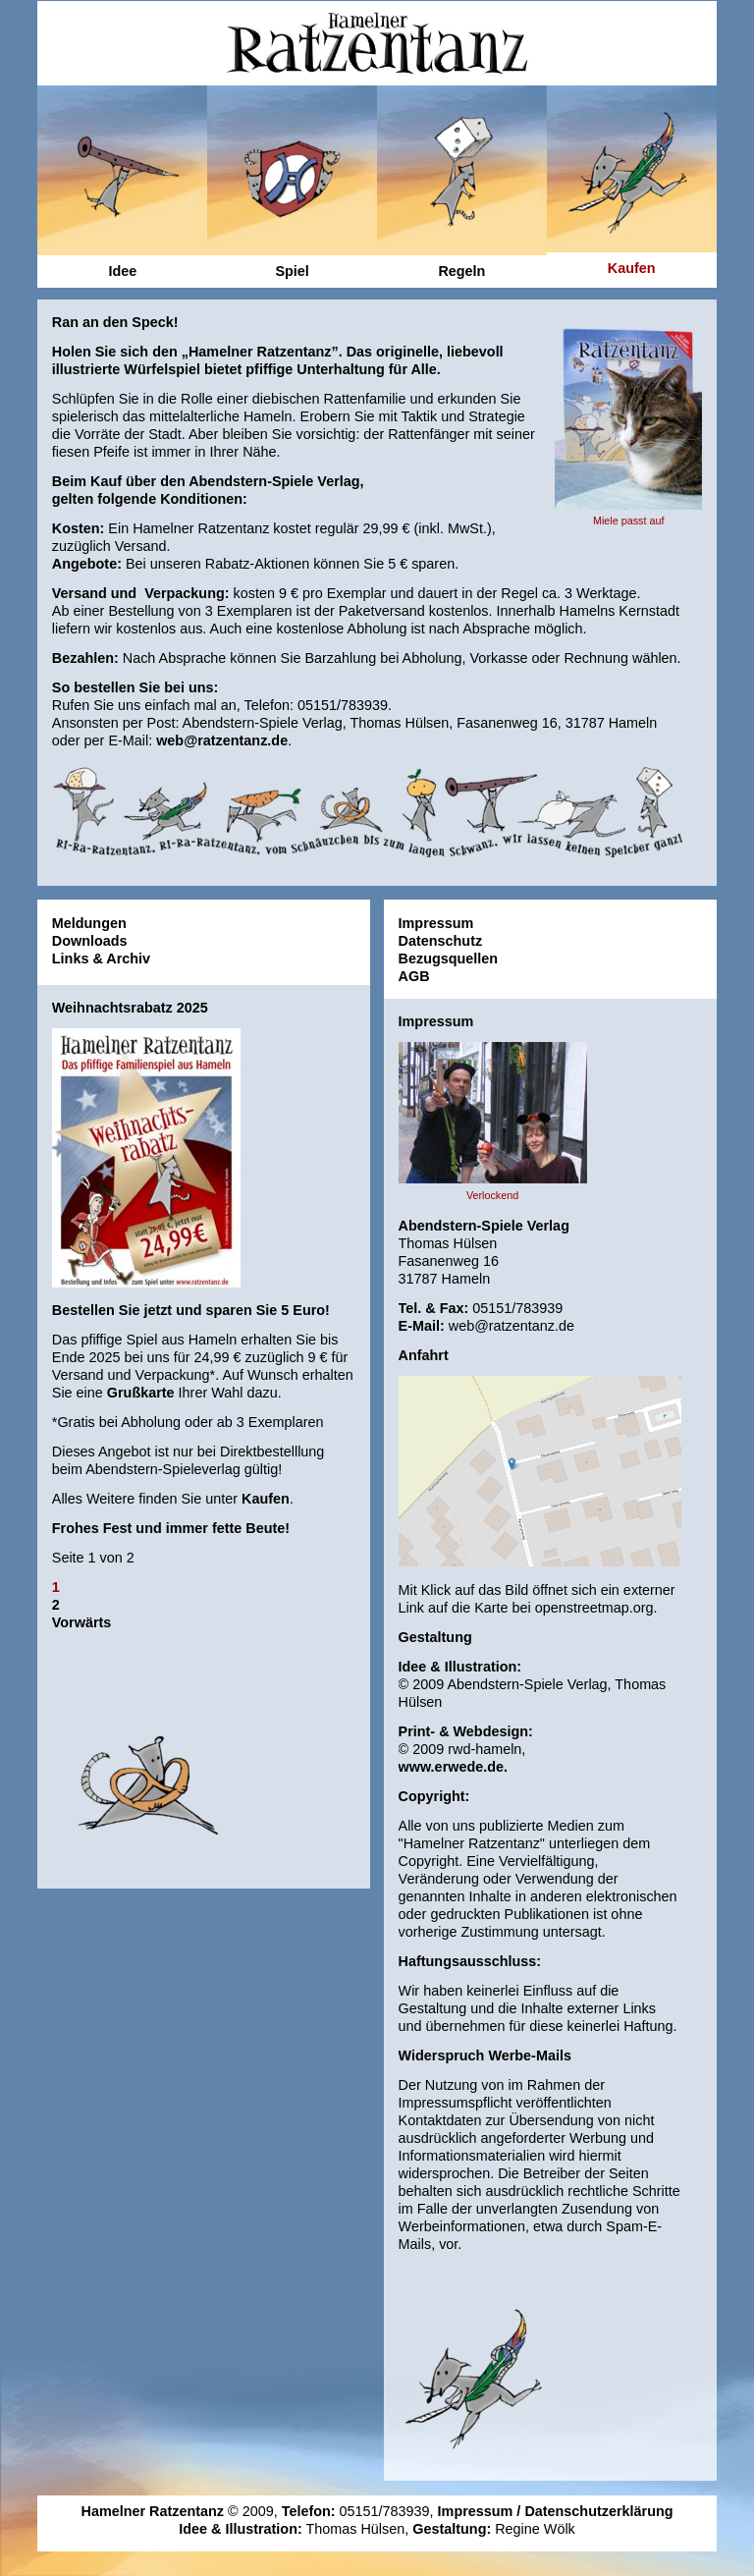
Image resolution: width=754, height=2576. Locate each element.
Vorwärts (82, 1622)
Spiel (291, 271)
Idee (122, 271)
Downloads (90, 941)
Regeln (461, 271)
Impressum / (481, 2507)
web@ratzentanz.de (222, 740)
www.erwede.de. (453, 1780)
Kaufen (266, 1499)
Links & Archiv (101, 958)
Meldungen (89, 923)
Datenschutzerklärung (598, 2507)
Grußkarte (141, 1392)
